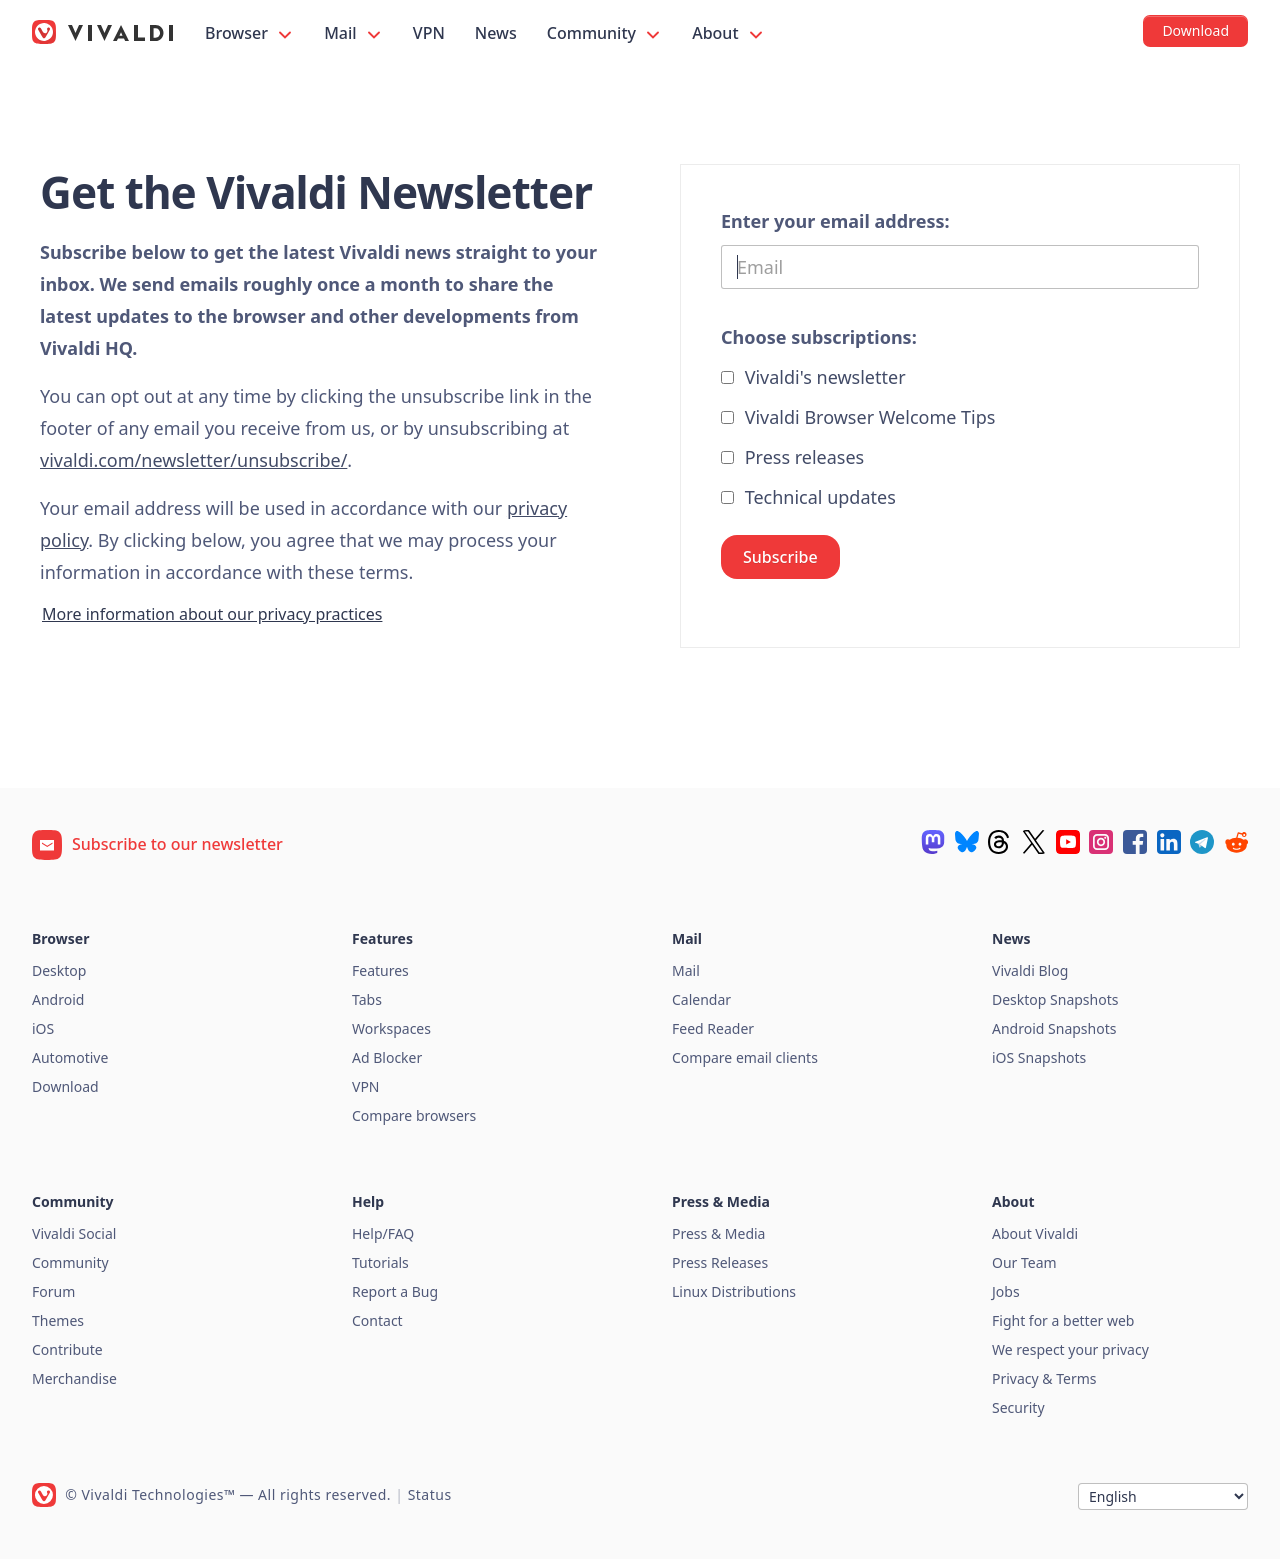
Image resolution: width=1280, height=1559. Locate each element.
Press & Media (718, 1233)
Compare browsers (414, 1115)
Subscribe (780, 557)
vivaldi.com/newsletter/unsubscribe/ (193, 460)
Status (430, 1494)
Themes (58, 1320)
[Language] (1163, 1496)
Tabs (367, 999)
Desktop (59, 970)
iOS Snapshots (1039, 1057)
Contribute (67, 1349)
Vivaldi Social (74, 1233)
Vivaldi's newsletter (813, 377)
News (496, 33)
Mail (354, 33)
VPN (429, 33)
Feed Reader (713, 1028)
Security (1018, 1407)
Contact (377, 1320)
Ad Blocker (387, 1057)
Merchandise (74, 1378)
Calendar (701, 999)
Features (380, 970)
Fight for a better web (1063, 1320)
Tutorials (380, 1262)
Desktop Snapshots (1055, 999)
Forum (53, 1291)
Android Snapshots (1054, 1028)
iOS (43, 1028)
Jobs (1006, 1291)
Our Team (1024, 1262)
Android (58, 999)
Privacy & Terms (1044, 1378)
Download (65, 1086)
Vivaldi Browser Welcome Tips (858, 417)
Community (605, 33)
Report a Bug (395, 1291)
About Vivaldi (1035, 1233)
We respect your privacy (1070, 1349)
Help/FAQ (383, 1233)
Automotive (70, 1057)
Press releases (792, 457)
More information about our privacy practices (212, 614)
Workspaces (391, 1028)
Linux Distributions (734, 1291)
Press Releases (720, 1262)
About (729, 33)
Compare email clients (745, 1057)
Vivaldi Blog (1030, 970)
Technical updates (808, 497)
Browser (250, 33)
